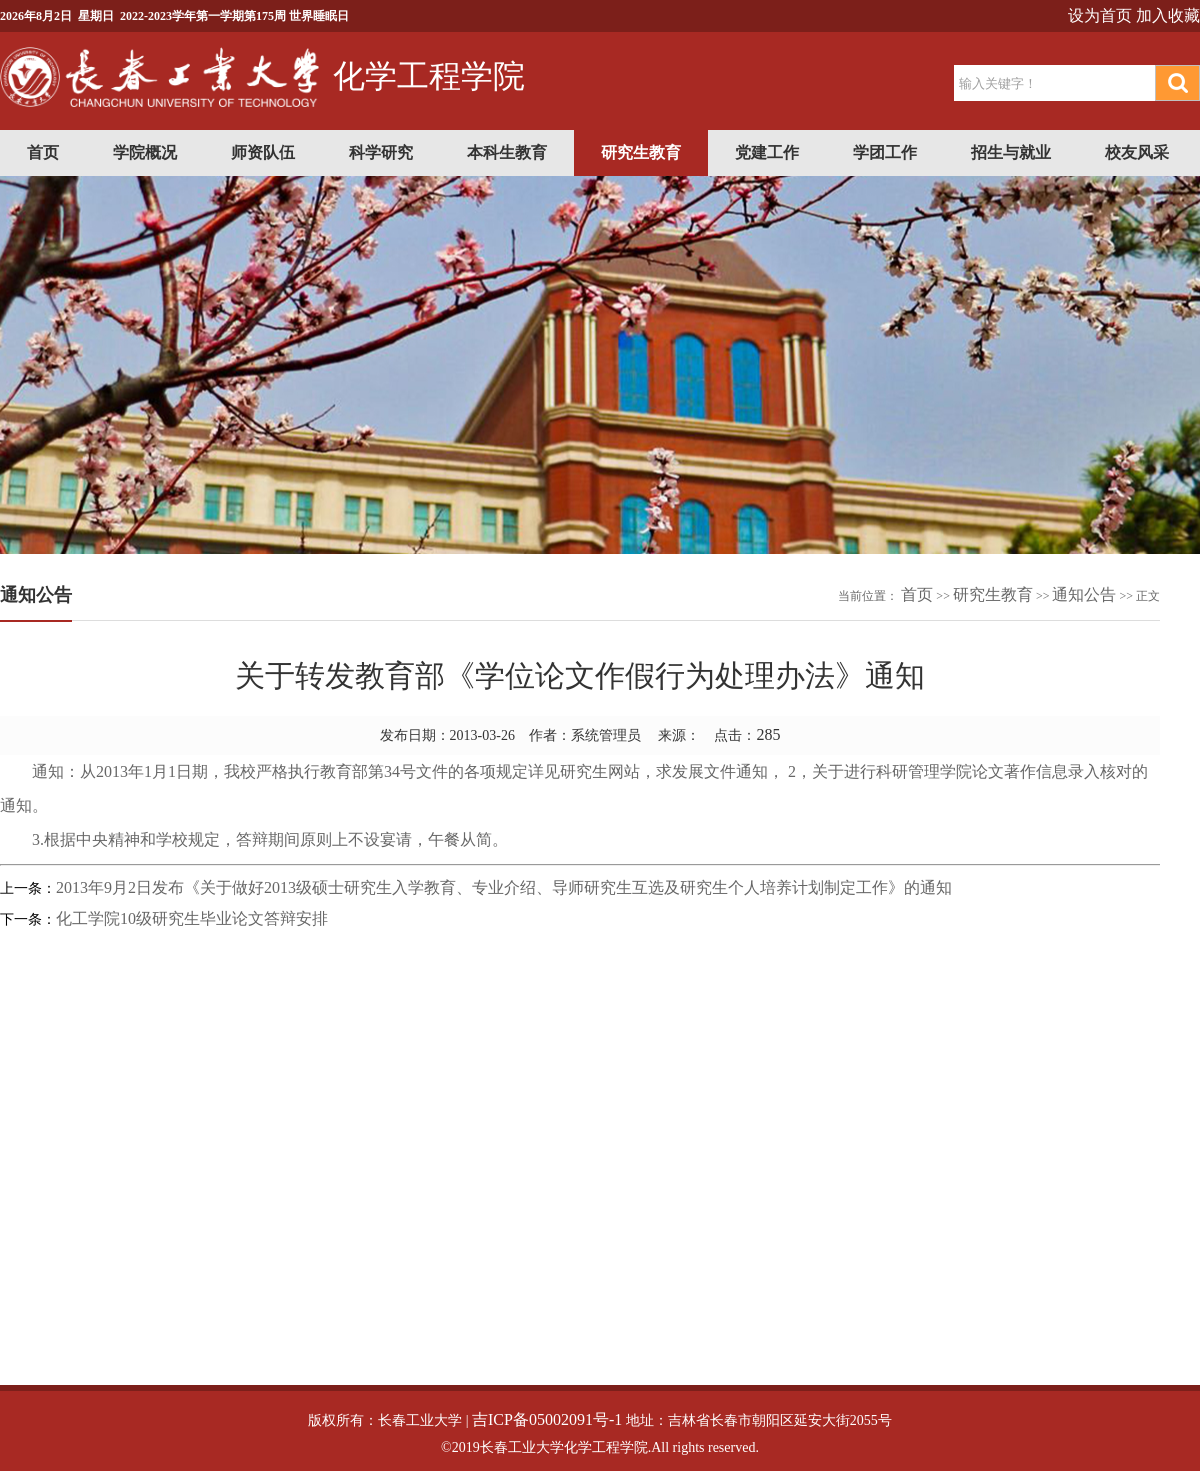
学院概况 (145, 152)
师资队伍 (263, 152)
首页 (43, 152)
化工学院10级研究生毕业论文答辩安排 (192, 918)
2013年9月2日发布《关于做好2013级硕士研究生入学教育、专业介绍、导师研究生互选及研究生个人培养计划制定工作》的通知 (504, 887)
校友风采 (1137, 152)
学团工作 (885, 152)
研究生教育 (641, 152)
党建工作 (767, 152)
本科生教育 (507, 152)
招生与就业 (1011, 152)
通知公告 (1084, 594)
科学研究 (381, 152)
